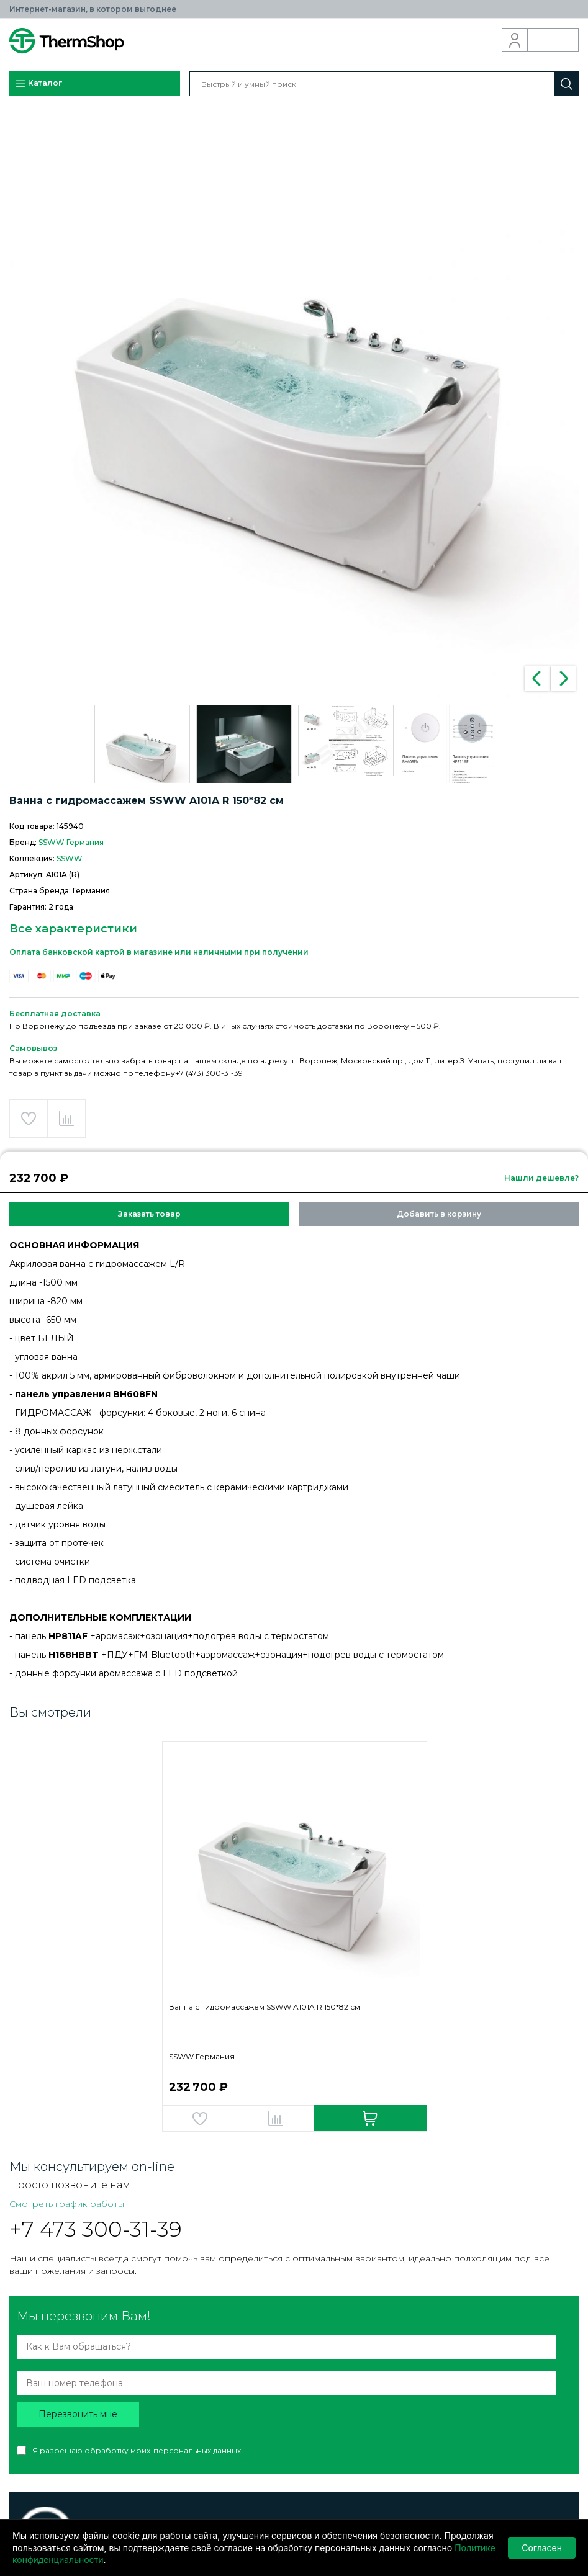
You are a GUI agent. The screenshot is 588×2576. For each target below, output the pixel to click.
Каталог (38, 83)
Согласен (542, 2547)
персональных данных (197, 2450)
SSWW (70, 858)
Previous (537, 678)
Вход (515, 40)
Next (563, 678)
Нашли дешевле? (541, 1178)
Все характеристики (73, 929)
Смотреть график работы (66, 2203)
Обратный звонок (540, 40)
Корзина (566, 40)
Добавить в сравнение (66, 1118)
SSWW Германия (71, 842)
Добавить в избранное (28, 1118)
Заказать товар (149, 1214)
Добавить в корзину (439, 1214)
